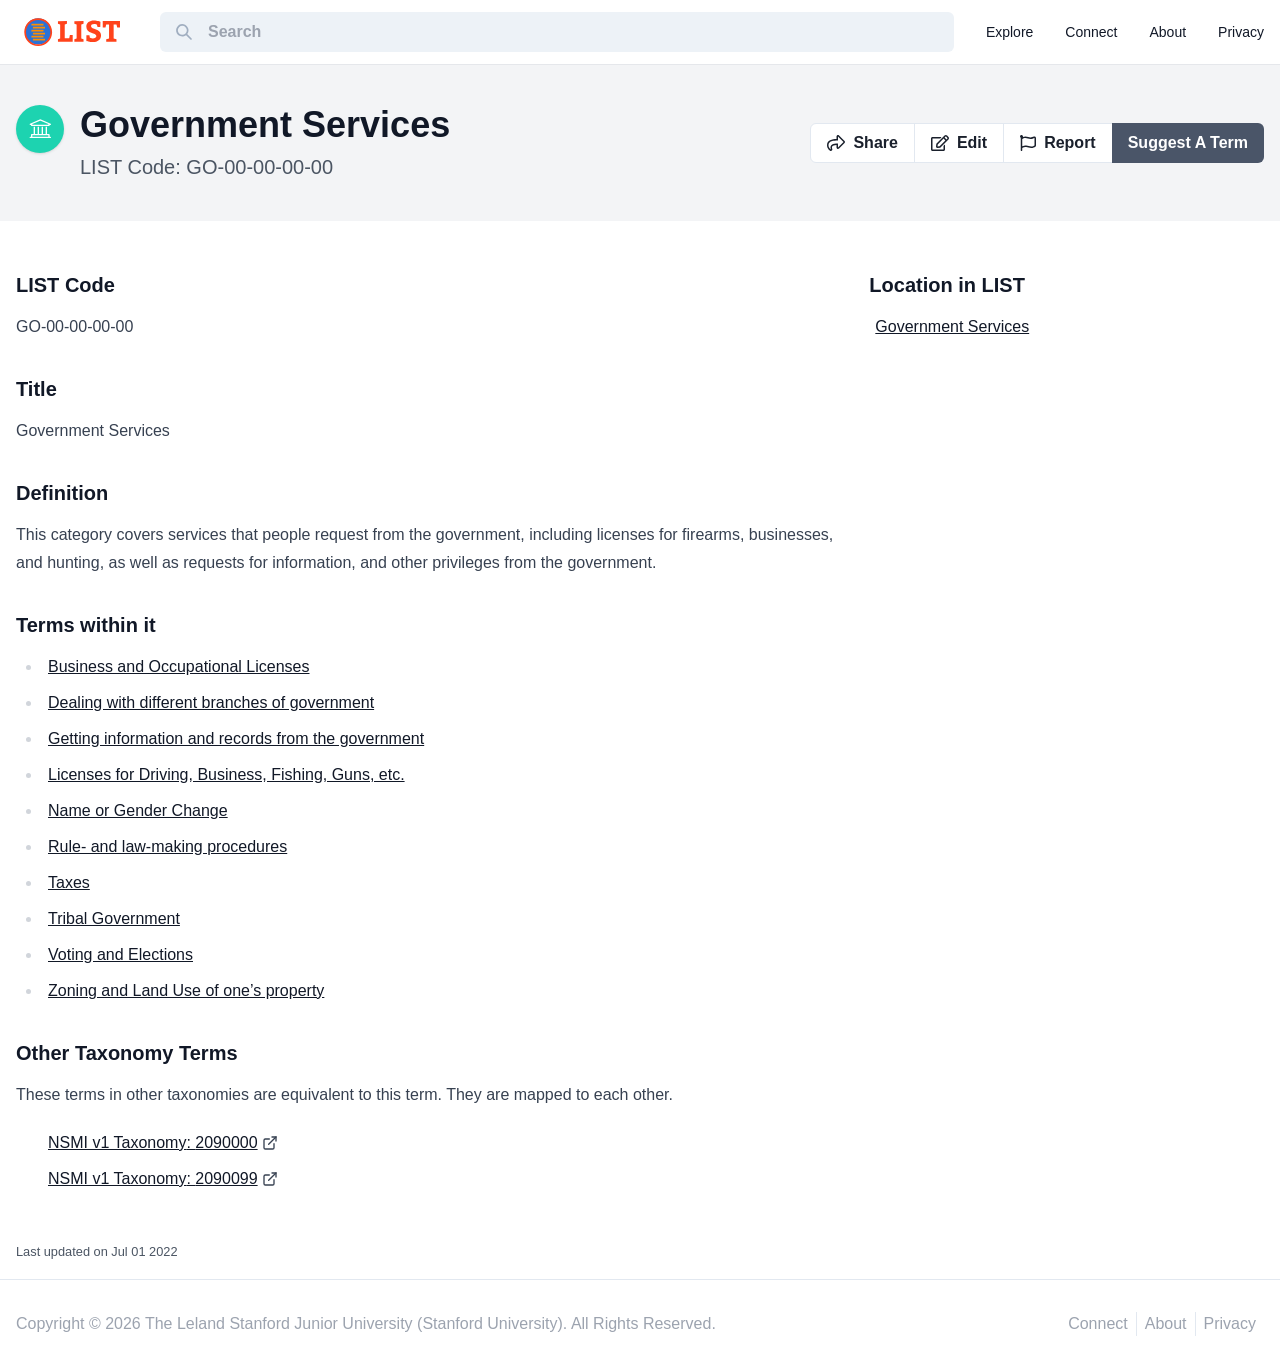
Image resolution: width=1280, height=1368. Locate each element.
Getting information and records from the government (236, 738)
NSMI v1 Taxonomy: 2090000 (153, 1142)
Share (862, 142)
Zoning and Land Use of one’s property (186, 990)
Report (1058, 142)
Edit (959, 142)
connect (1091, 32)
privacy (1241, 32)
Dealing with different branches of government (211, 702)
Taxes (69, 882)
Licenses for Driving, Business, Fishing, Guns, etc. (226, 774)
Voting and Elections (120, 954)
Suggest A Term (1188, 142)
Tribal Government (114, 918)
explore (1009, 32)
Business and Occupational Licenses (179, 666)
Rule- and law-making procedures (167, 846)
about (1168, 32)
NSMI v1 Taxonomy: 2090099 (153, 1178)
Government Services (952, 326)
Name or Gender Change (138, 810)
